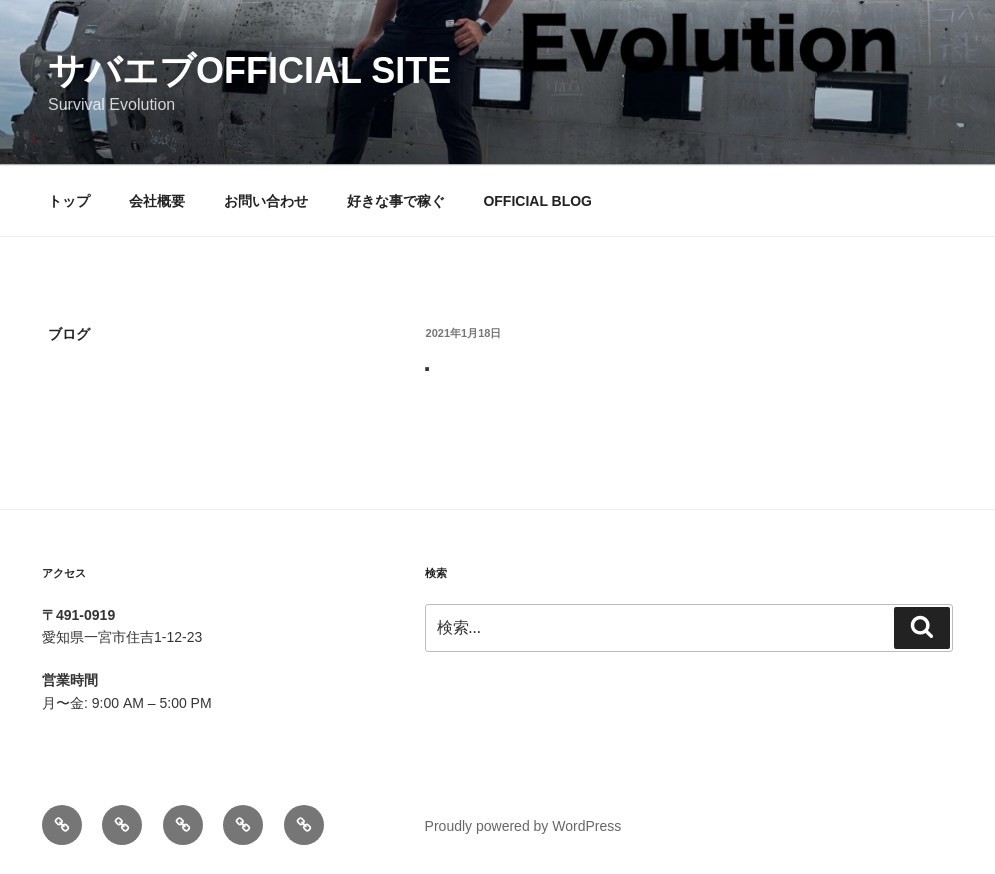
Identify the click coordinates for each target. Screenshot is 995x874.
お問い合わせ (266, 201)
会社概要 (157, 201)
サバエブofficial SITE (249, 70)
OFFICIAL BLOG (537, 201)
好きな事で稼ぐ (396, 201)
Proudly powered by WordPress (523, 826)
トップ (69, 201)
